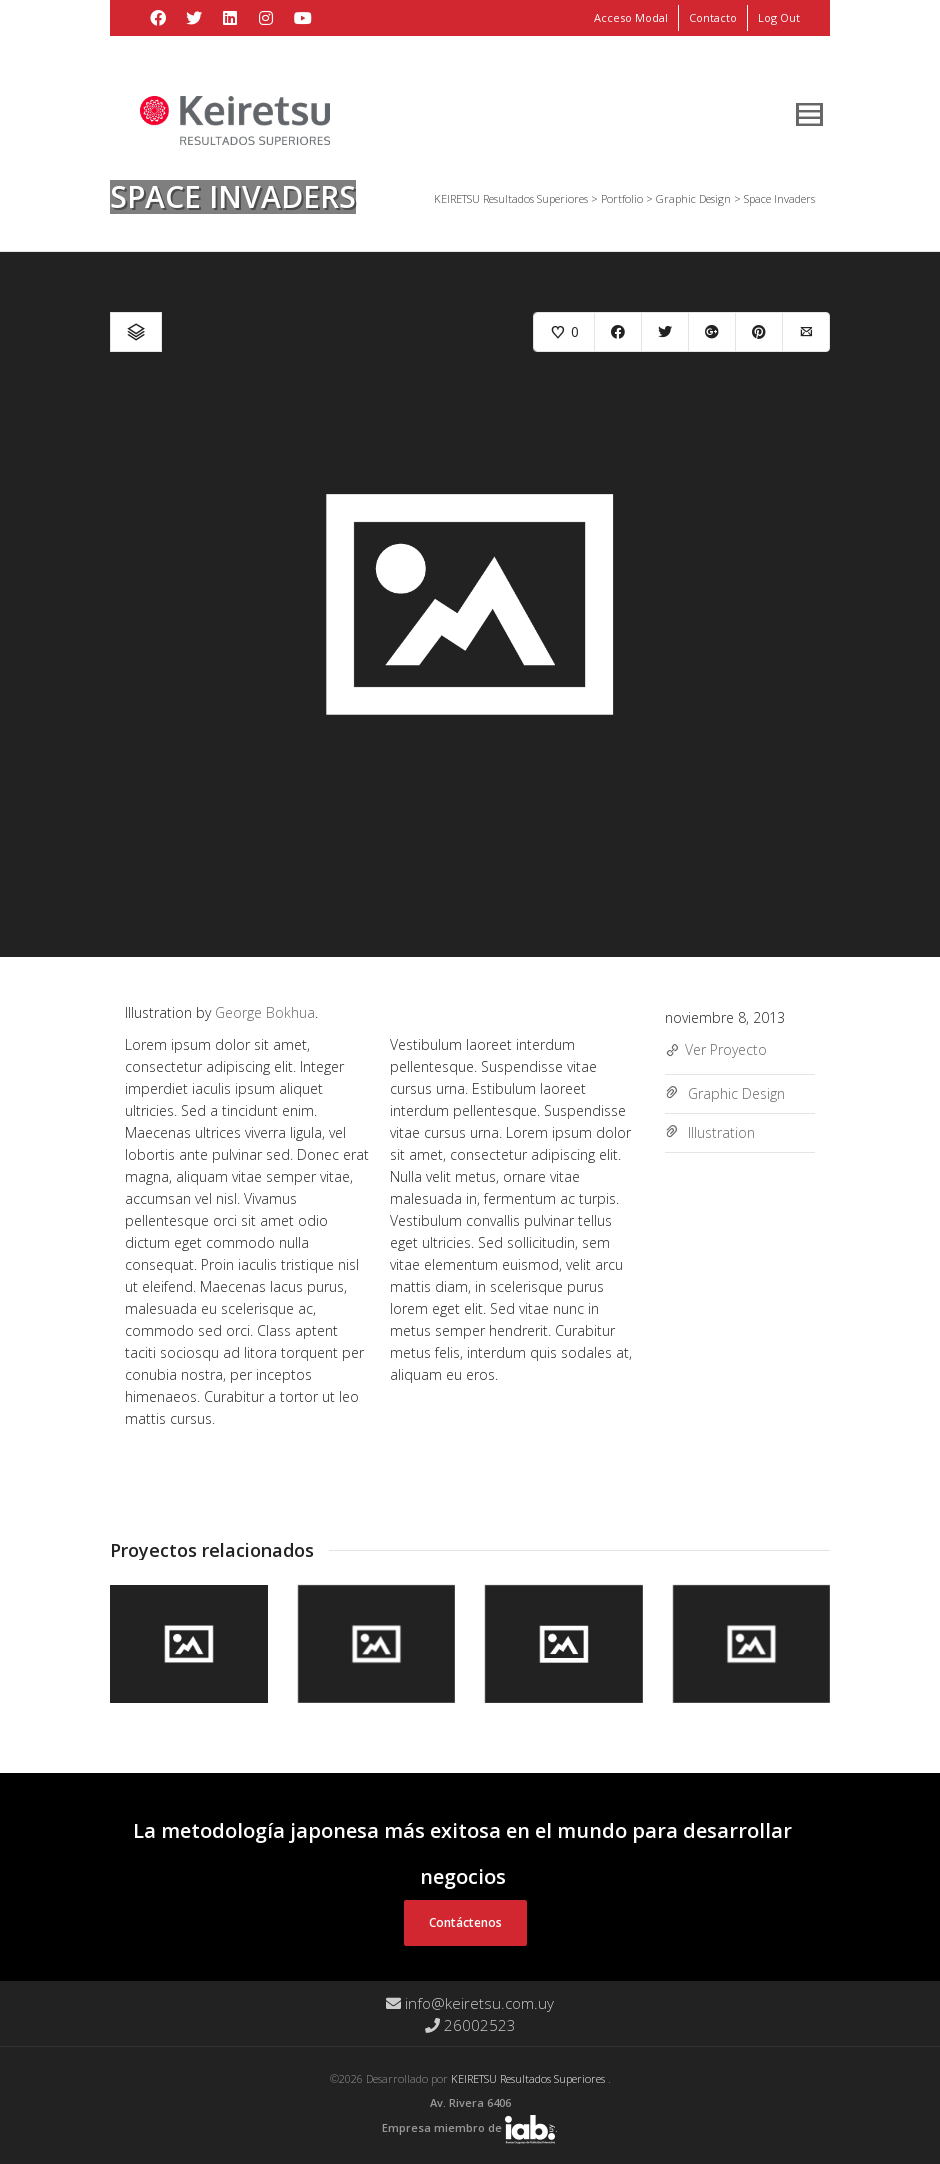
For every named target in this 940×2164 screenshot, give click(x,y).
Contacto (713, 17)
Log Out (779, 17)
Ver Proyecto (716, 1051)
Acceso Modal (631, 17)
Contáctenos (465, 1922)
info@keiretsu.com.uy (470, 2003)
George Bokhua (265, 1012)
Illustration (721, 1132)
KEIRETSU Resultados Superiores (529, 2078)
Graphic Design (736, 1093)
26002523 (470, 2025)
